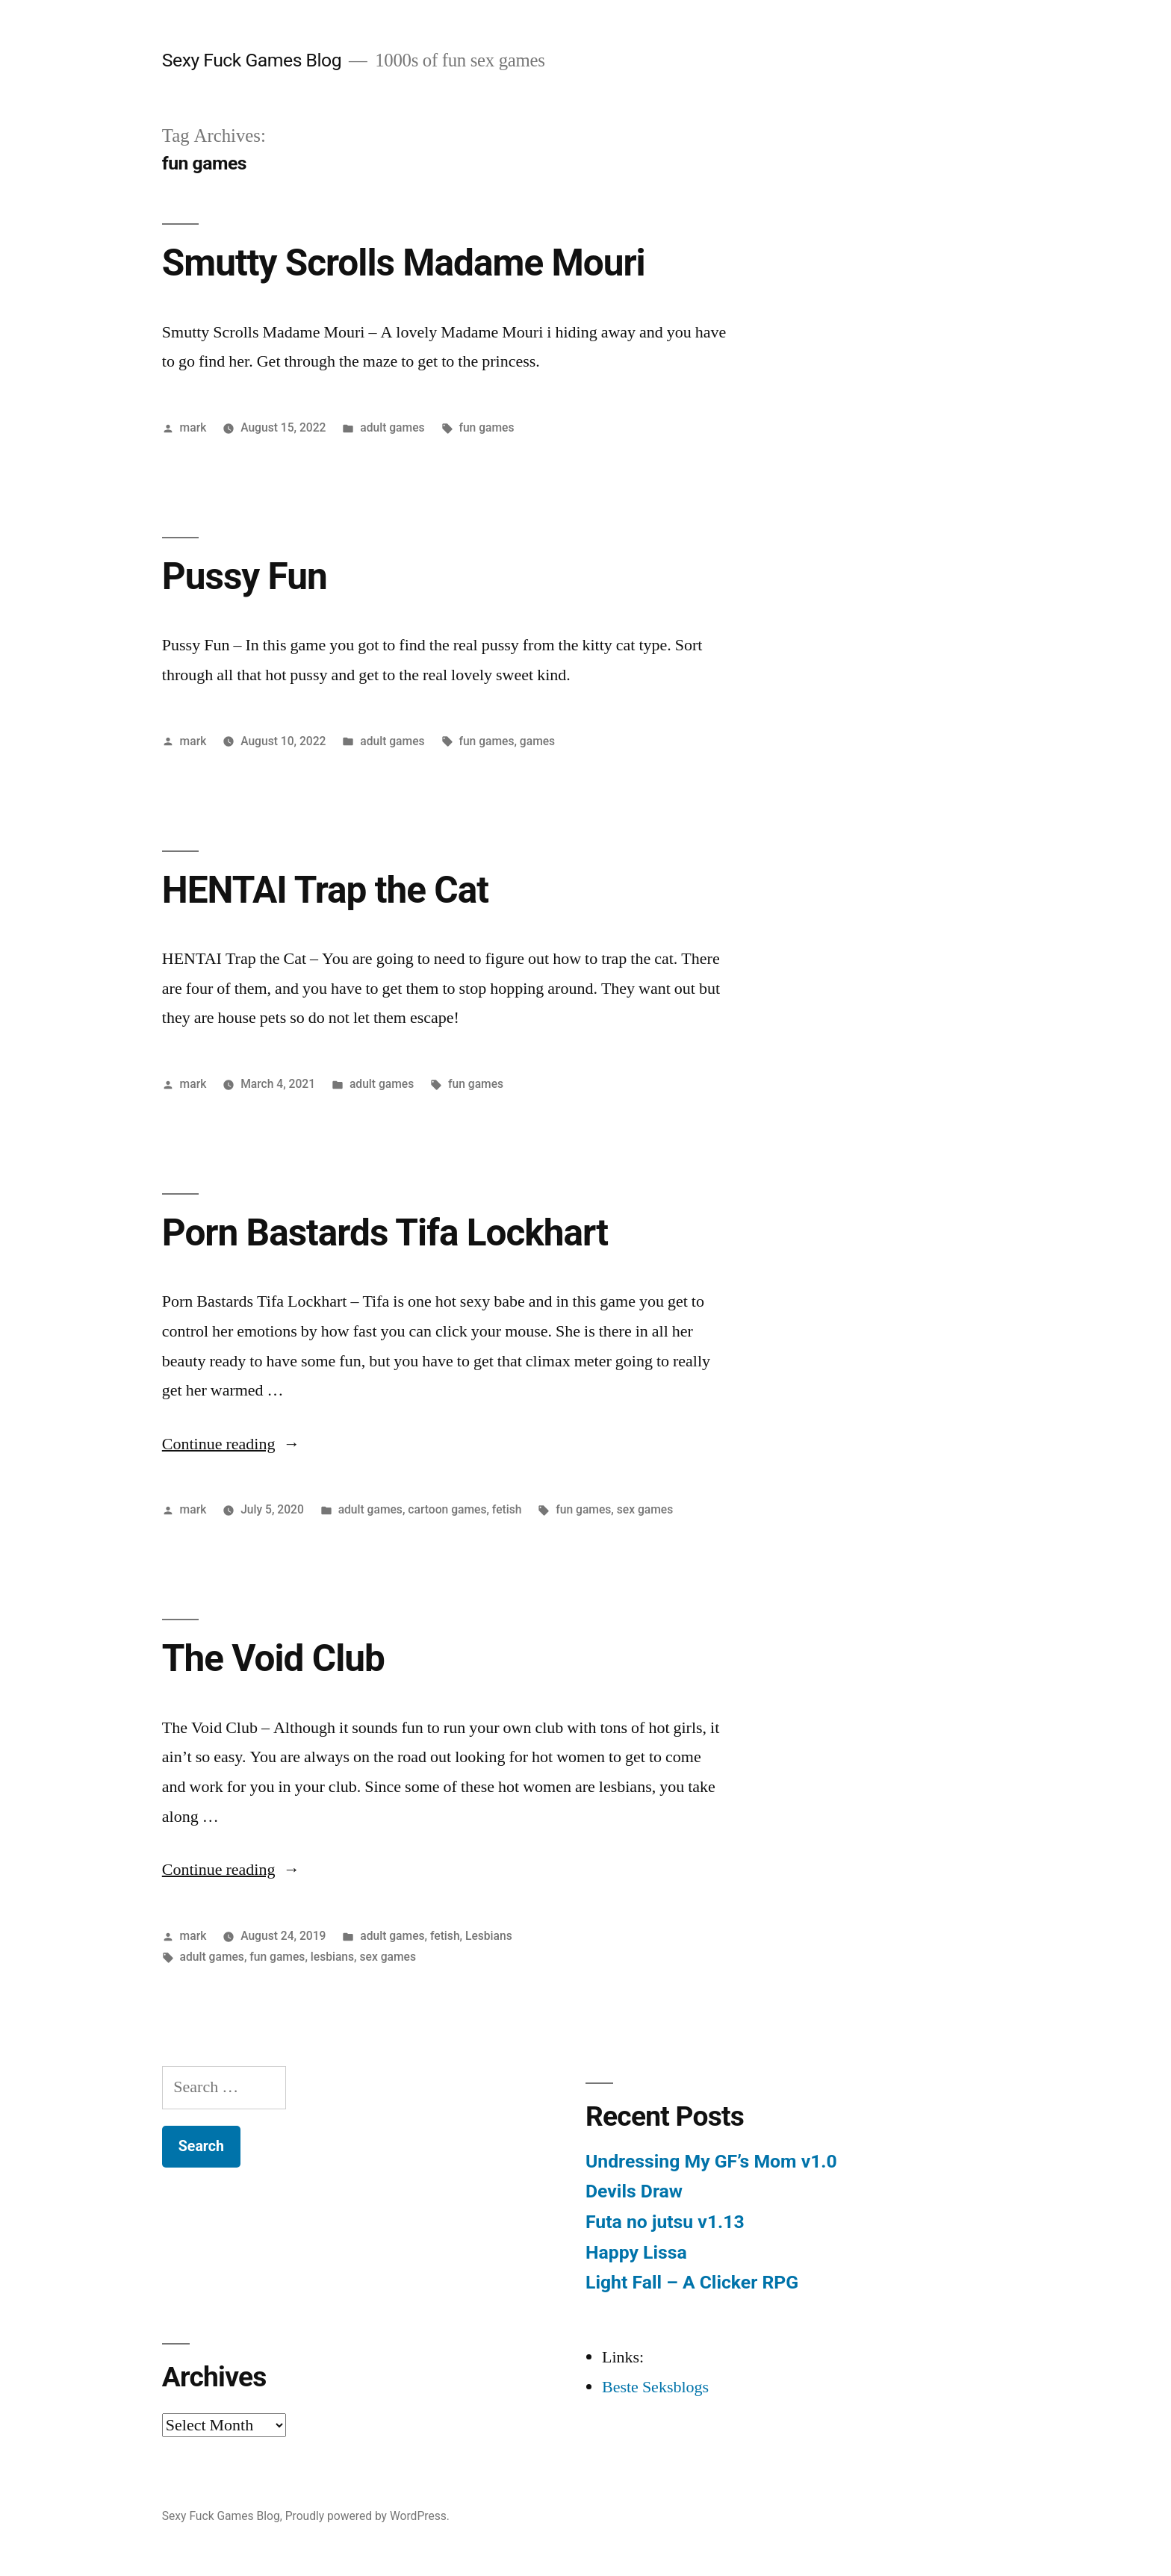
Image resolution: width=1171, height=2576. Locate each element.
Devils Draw (634, 2191)
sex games (645, 1509)
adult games (392, 427)
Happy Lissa (636, 2252)
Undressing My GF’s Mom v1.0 (711, 2161)
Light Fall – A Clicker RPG (692, 2282)
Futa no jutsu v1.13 (665, 2222)
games (537, 741)
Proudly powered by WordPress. (367, 2516)
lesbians (332, 1957)
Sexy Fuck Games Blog (251, 60)
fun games (486, 427)
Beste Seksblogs (655, 2387)
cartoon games (447, 1509)
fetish (507, 1509)
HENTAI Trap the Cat (325, 890)
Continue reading (231, 1444)
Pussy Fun (244, 576)
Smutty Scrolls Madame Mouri (403, 262)
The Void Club (273, 1658)
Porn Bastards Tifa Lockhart (385, 1232)
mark (193, 427)
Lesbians (488, 1936)
